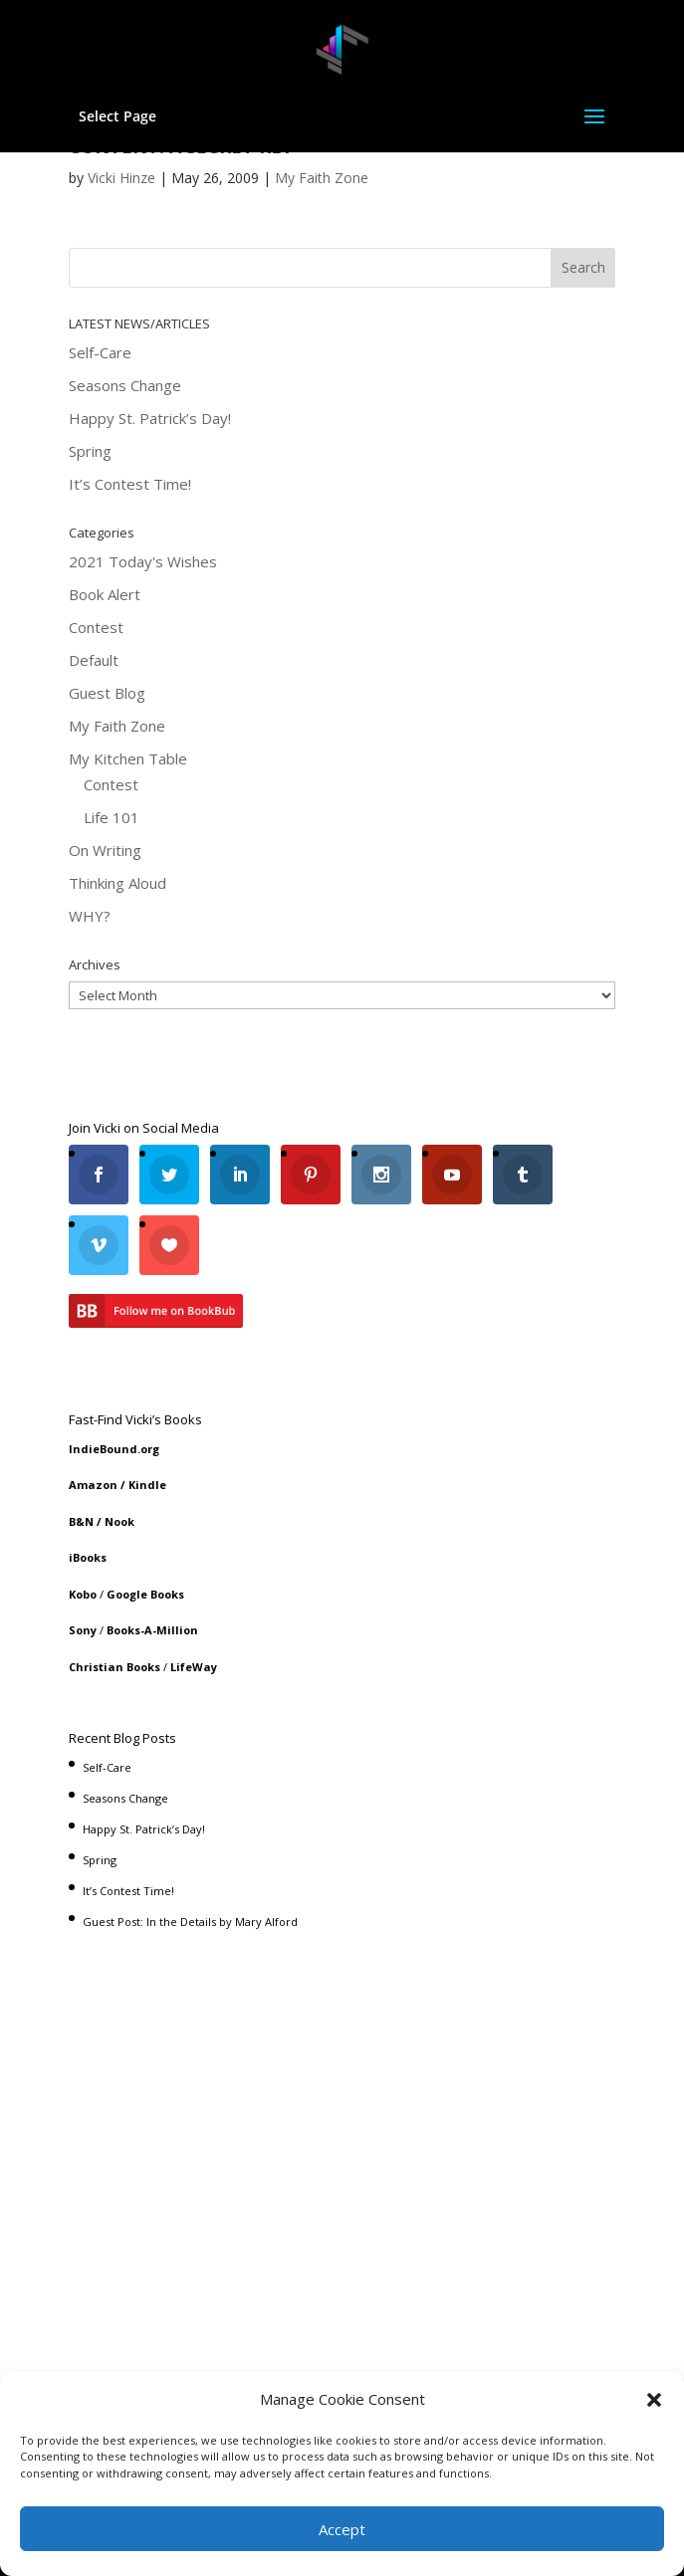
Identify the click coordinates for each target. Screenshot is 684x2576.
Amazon (93, 1484)
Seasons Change (125, 385)
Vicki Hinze (121, 177)
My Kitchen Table (128, 758)
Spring (90, 451)
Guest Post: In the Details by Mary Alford (190, 1921)
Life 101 (111, 817)
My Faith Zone (321, 177)
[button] (654, 2400)
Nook (119, 1521)
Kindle (147, 1484)
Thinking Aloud (117, 883)
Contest (96, 627)
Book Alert (104, 594)
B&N (81, 1521)
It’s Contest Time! (130, 484)
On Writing (105, 850)
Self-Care (100, 352)
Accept (342, 2529)
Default (93, 660)
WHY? (90, 916)
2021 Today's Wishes (143, 561)
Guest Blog (107, 693)
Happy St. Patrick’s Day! (150, 418)
